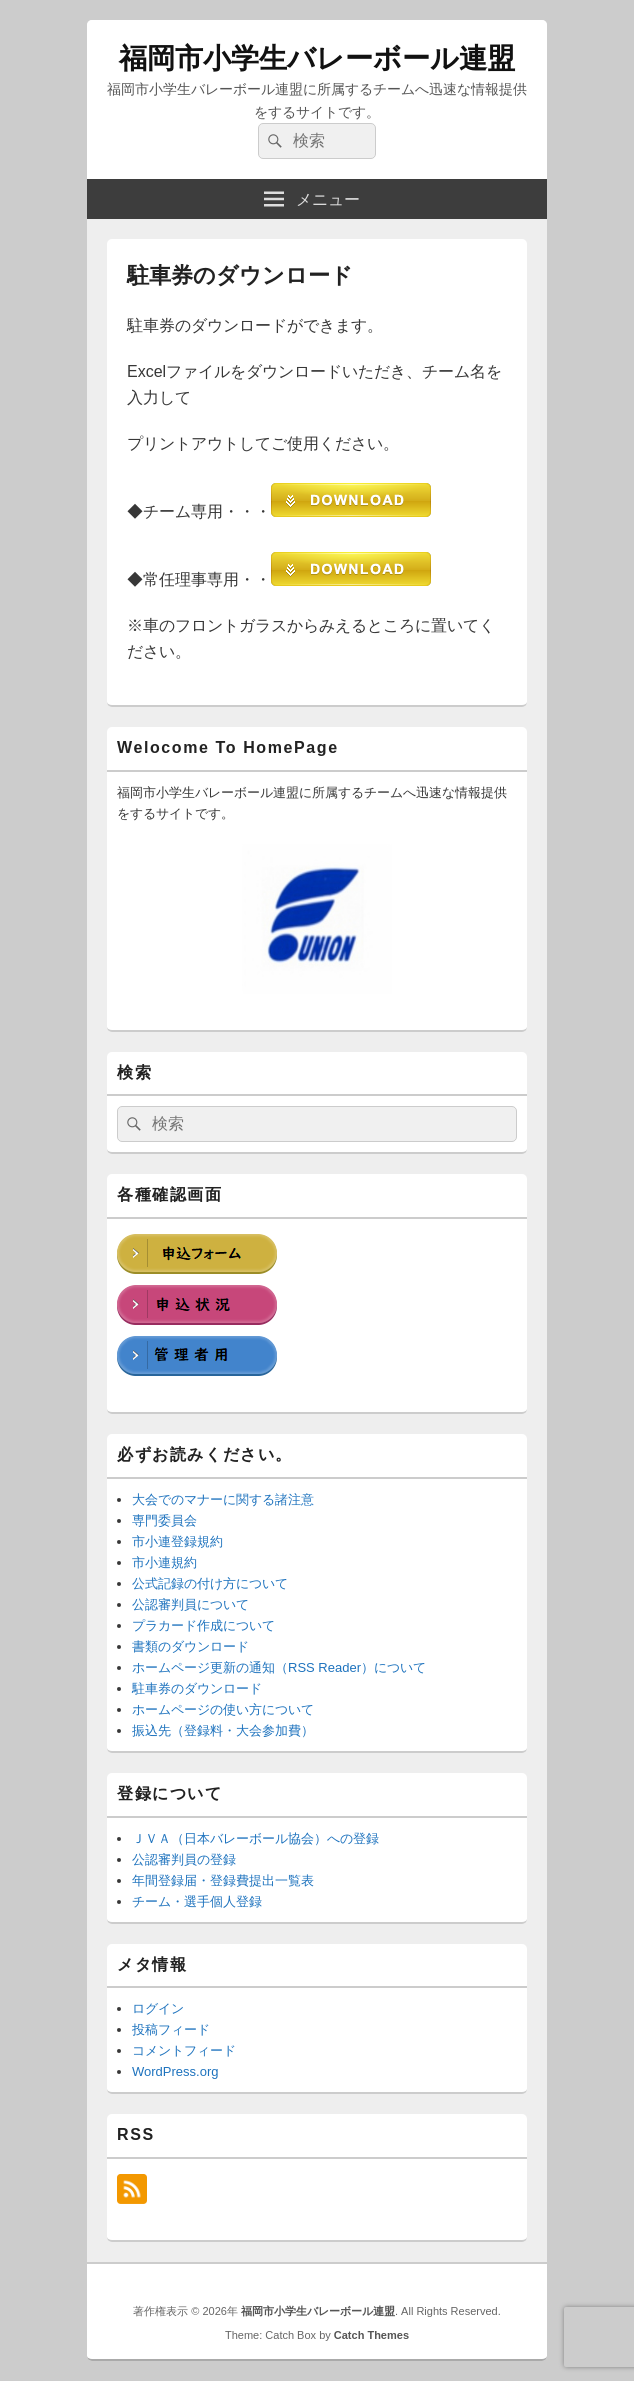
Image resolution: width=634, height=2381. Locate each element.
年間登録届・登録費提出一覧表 (223, 1880)
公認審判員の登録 (184, 1859)
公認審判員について (190, 1604)
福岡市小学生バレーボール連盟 (317, 58)
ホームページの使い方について (223, 1709)
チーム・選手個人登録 (197, 1901)
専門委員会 (164, 1520)
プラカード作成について (203, 1625)
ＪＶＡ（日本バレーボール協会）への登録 (255, 1838)
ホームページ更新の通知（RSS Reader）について (279, 1667)
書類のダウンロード (190, 1646)
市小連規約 (164, 1562)
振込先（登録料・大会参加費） (223, 1730)
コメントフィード (184, 2050)
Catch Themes (371, 2335)
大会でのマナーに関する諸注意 (223, 1499)
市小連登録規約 (177, 1541)
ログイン (158, 2008)
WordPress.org (175, 2071)
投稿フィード (171, 2029)
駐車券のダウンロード (197, 1688)
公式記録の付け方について (210, 1583)
